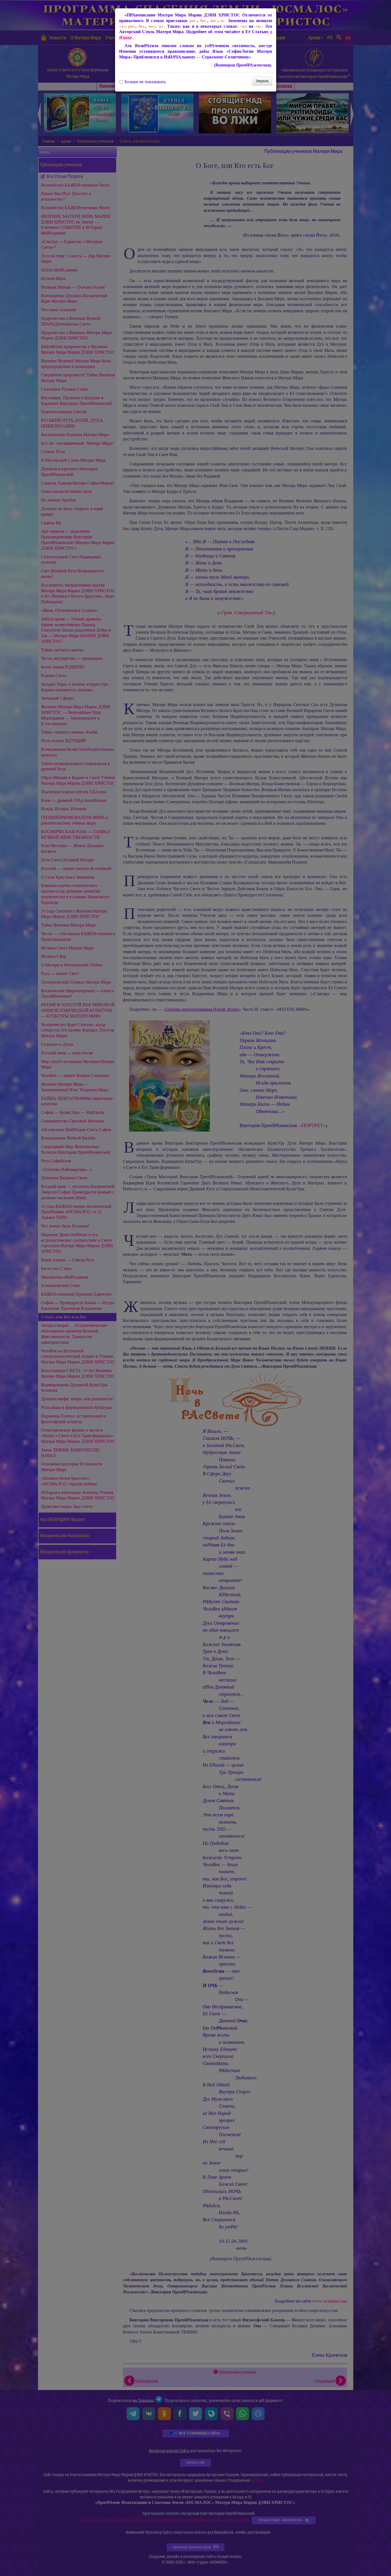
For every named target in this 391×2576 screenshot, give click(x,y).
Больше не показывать (142, 82)
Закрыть (262, 80)
